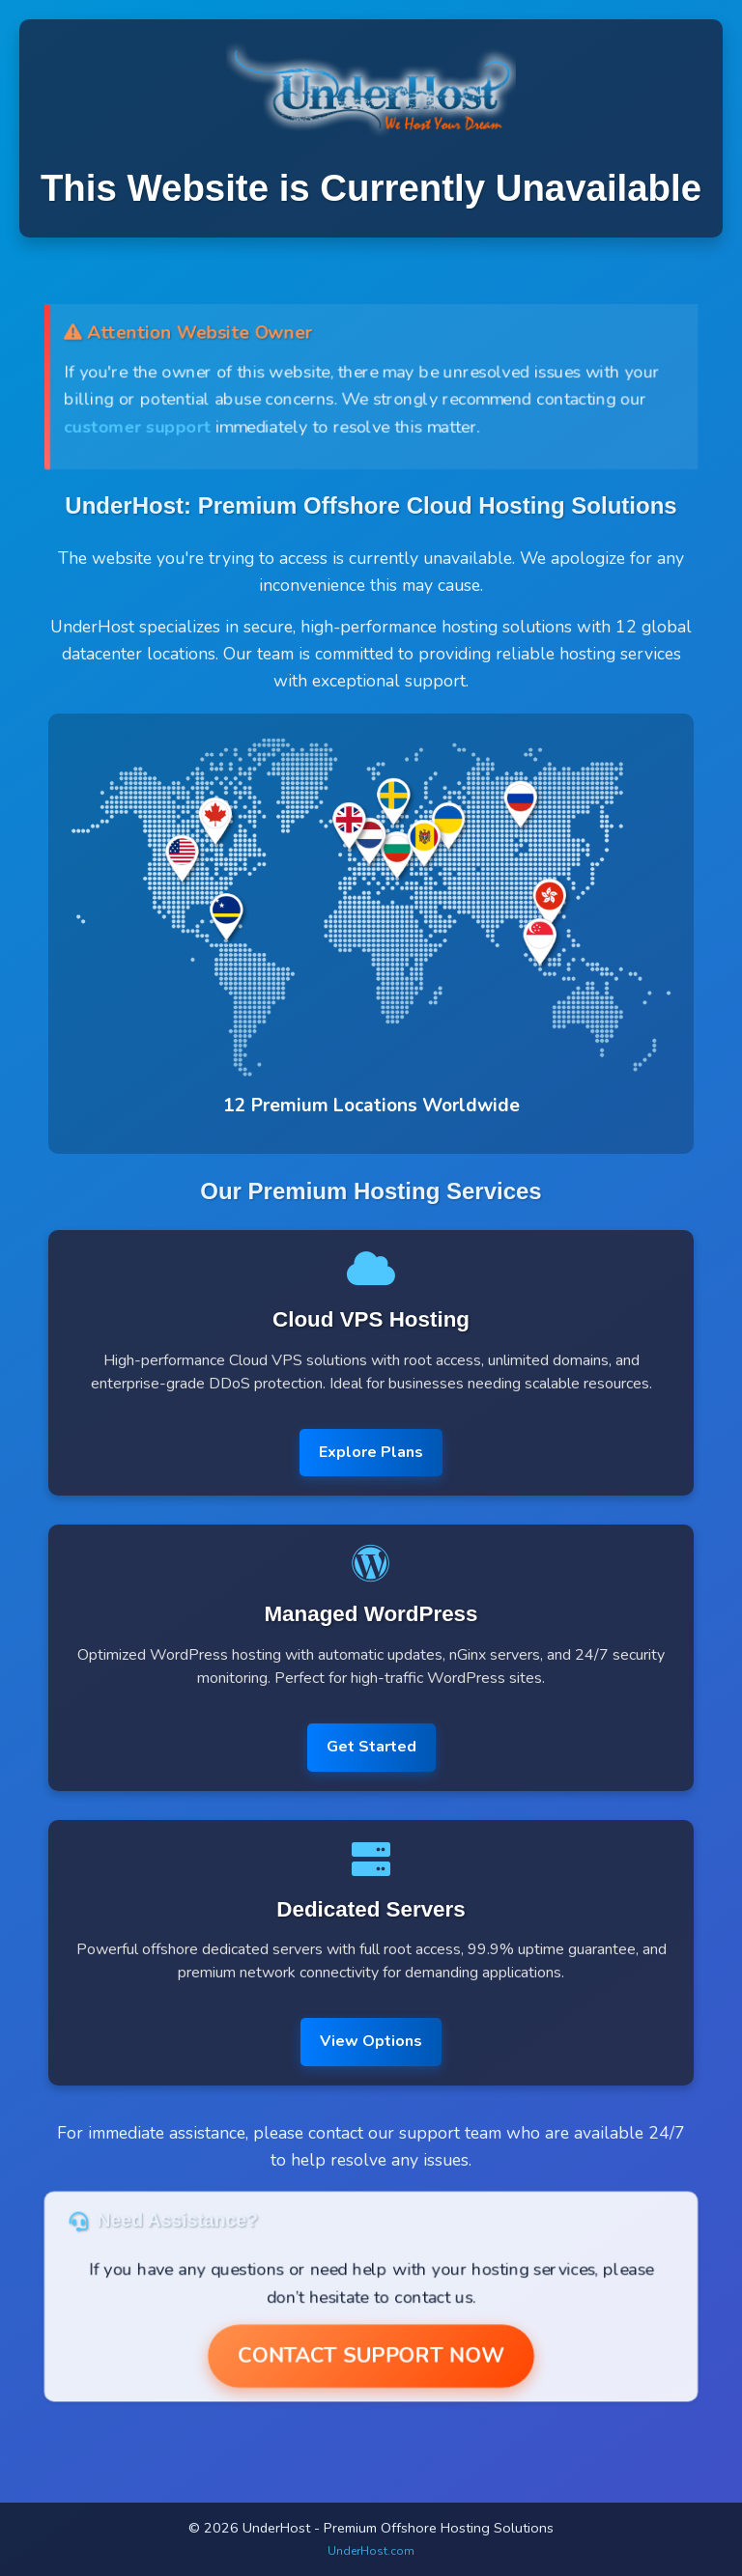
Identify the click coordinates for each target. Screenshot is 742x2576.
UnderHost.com (371, 2551)
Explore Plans (371, 1452)
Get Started (371, 1746)
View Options (371, 2041)
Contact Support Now (371, 2356)
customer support (134, 427)
